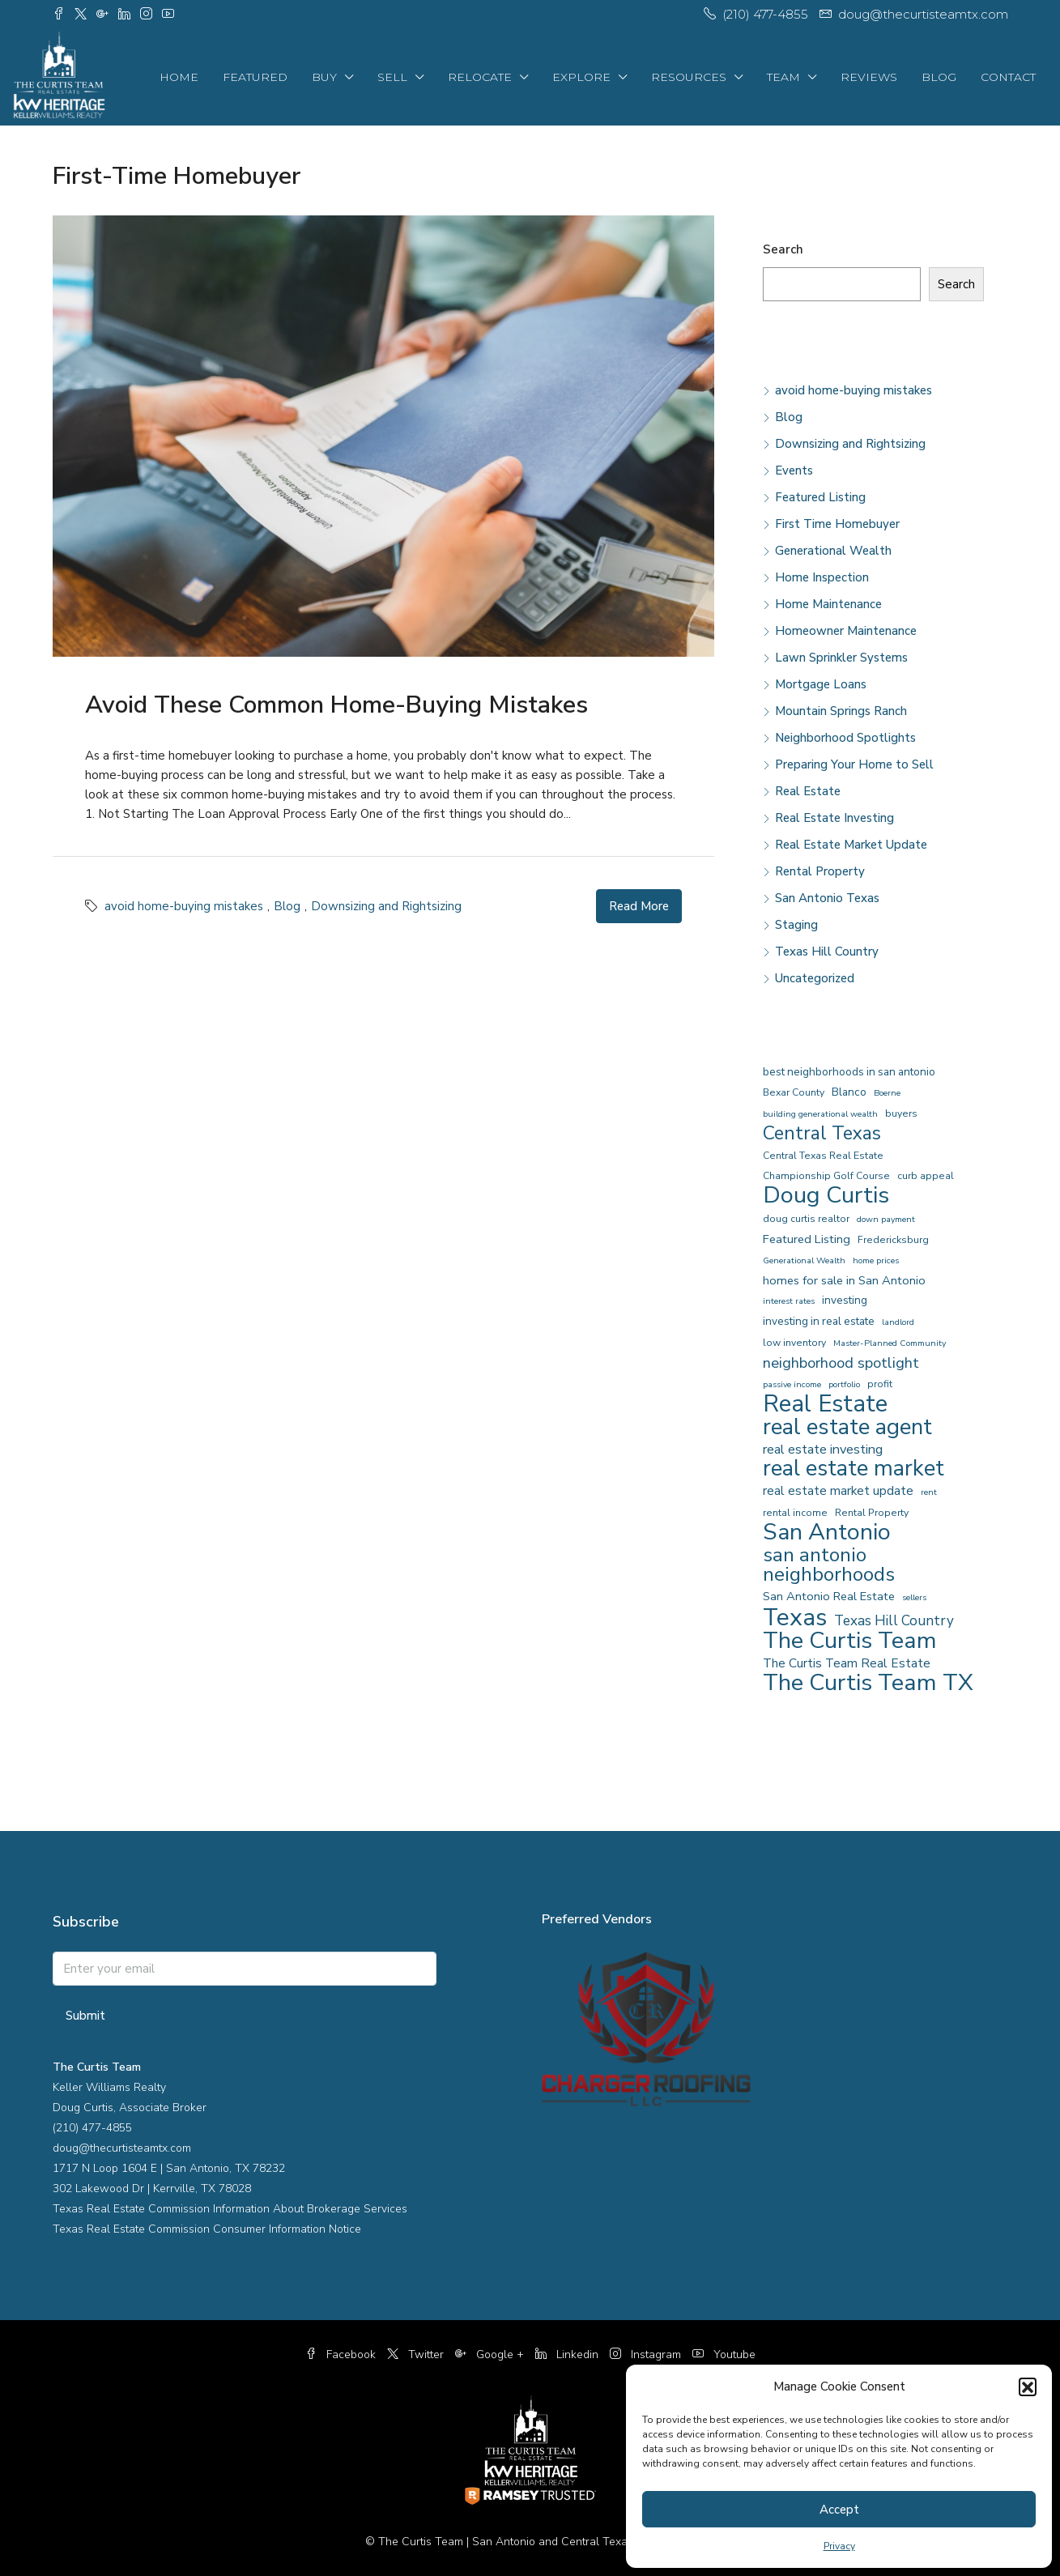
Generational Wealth (833, 551)
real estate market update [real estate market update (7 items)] (838, 1490)
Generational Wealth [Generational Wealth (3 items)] (804, 1260)
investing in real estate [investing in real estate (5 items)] (819, 1321)
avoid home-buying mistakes (183, 906)
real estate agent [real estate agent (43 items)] (847, 1427)
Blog (939, 77)
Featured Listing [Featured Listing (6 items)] (806, 1239)
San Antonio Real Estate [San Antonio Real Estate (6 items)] (829, 1596)
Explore (581, 77)
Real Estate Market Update (851, 845)
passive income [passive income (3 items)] (792, 1384)
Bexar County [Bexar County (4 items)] (793, 1092)
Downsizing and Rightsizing (386, 906)
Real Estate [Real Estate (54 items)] (825, 1404)
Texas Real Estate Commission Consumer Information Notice (207, 2229)
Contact (1008, 77)
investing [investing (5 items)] (844, 1300)
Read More (639, 906)
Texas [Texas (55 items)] (795, 1617)
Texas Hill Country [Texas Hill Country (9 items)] (894, 1621)
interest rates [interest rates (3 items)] (789, 1301)
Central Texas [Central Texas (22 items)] (822, 1133)
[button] (1028, 2386)
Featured (255, 77)
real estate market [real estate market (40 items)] (853, 1469)
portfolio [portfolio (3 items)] (844, 1384)
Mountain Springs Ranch (841, 711)
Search (783, 249)
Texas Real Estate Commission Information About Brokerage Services (230, 2208)
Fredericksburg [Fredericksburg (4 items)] (893, 1239)
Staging (796, 925)
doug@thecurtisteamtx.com (122, 2148)
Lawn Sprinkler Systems (841, 657)
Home (179, 77)
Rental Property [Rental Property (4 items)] (872, 1512)
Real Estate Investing (834, 818)
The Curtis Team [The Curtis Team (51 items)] (850, 1640)
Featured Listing (820, 497)
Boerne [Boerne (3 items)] (887, 1093)
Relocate (480, 77)
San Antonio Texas (827, 898)
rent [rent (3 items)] (929, 1492)
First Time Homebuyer (837, 524)
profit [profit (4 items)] (879, 1383)
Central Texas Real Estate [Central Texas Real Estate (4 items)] (823, 1155)
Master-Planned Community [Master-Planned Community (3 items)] (889, 1343)
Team (783, 77)
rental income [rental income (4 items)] (795, 1512)
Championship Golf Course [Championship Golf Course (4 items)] (826, 1175)
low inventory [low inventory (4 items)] (794, 1342)
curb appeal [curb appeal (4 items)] (925, 1175)
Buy (324, 77)
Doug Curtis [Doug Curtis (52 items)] (826, 1195)
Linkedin (568, 2354)
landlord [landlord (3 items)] (898, 1322)
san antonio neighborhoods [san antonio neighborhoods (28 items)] (829, 1564)
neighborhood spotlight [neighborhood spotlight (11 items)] (841, 1363)
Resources (688, 77)
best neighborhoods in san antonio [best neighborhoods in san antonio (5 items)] (849, 1071)
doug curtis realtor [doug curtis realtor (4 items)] (806, 1218)
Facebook (342, 2354)
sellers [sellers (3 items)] (914, 1597)
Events (794, 470)
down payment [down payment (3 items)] (886, 1219)
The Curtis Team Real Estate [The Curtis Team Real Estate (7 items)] (846, 1662)
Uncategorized (814, 978)
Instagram (647, 2354)
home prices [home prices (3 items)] (876, 1260)
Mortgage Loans (820, 684)
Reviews (869, 77)
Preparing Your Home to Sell (854, 764)
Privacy (839, 2546)
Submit (85, 2016)
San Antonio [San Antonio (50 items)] (827, 1532)
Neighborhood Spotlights (845, 738)
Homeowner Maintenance (846, 631)
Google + (491, 2354)
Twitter (417, 2354)
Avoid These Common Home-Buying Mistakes (336, 705)
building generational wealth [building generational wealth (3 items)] (820, 1114)
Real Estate (808, 791)
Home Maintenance (828, 604)
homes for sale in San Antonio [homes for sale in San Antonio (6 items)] (844, 1280)
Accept (839, 2509)
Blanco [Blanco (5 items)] (849, 1092)
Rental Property (820, 871)
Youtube (724, 2354)
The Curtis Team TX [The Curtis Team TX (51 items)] (868, 1682)
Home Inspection (822, 577)
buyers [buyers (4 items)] (901, 1113)
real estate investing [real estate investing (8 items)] (823, 1449)
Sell (392, 77)
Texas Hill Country (827, 951)
